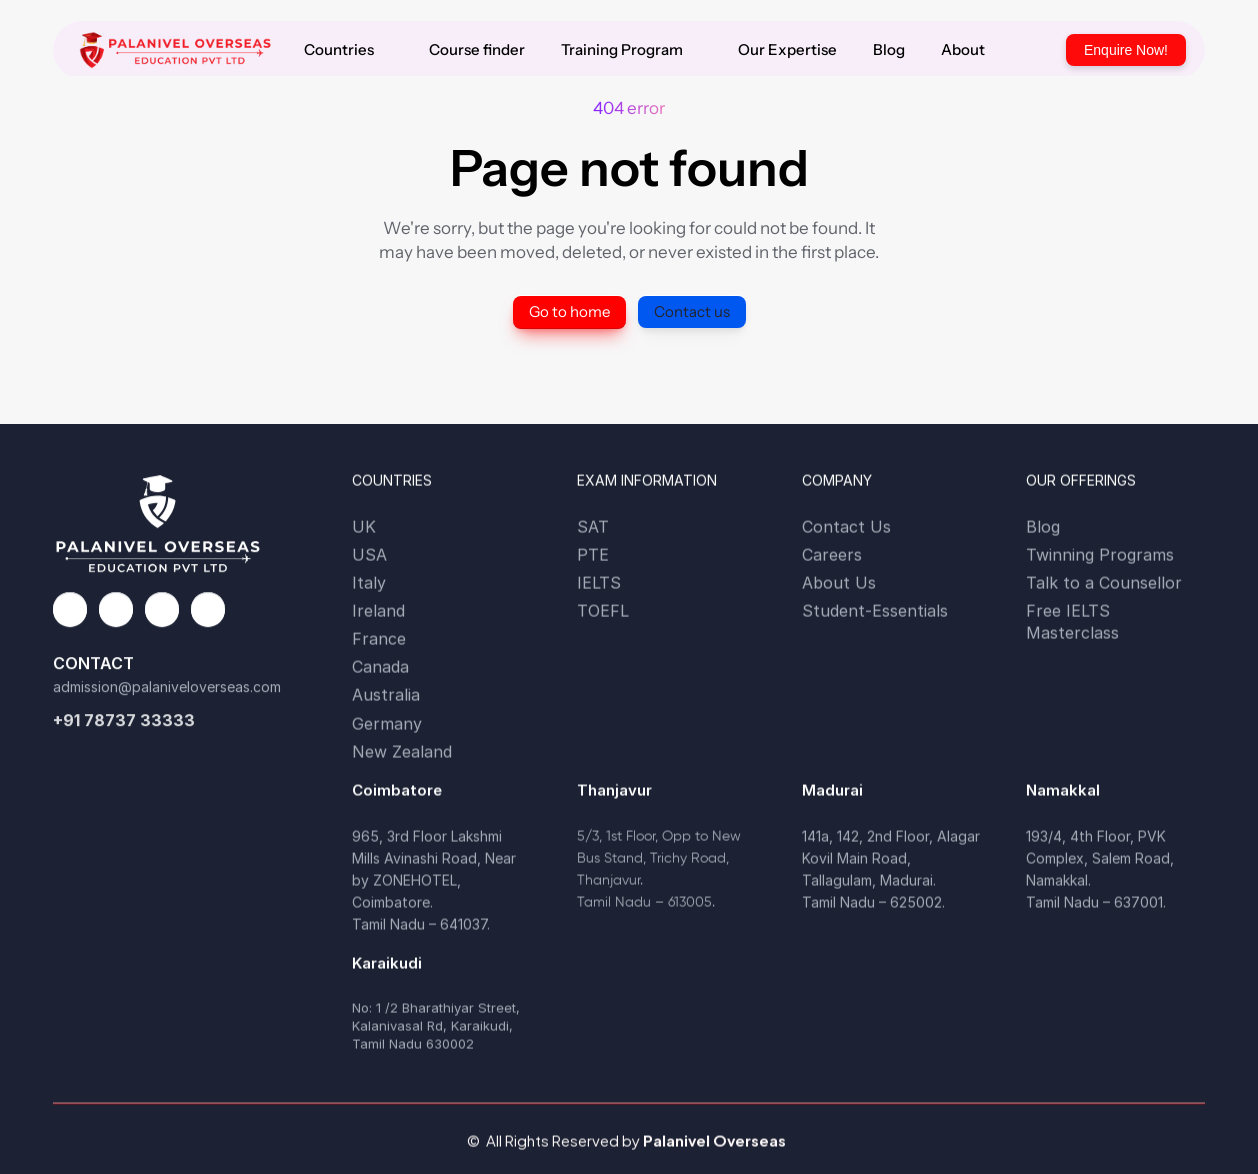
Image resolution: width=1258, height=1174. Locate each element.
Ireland (378, 611)
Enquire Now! (1126, 50)
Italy (369, 583)
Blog (1043, 527)
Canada (380, 667)
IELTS (599, 583)
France (379, 639)
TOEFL (603, 611)
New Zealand (402, 754)
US (364, 555)
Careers (832, 555)
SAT (593, 527)
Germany (387, 725)
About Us (839, 583)
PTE (593, 555)
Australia (386, 695)
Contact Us (846, 527)
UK (364, 527)
